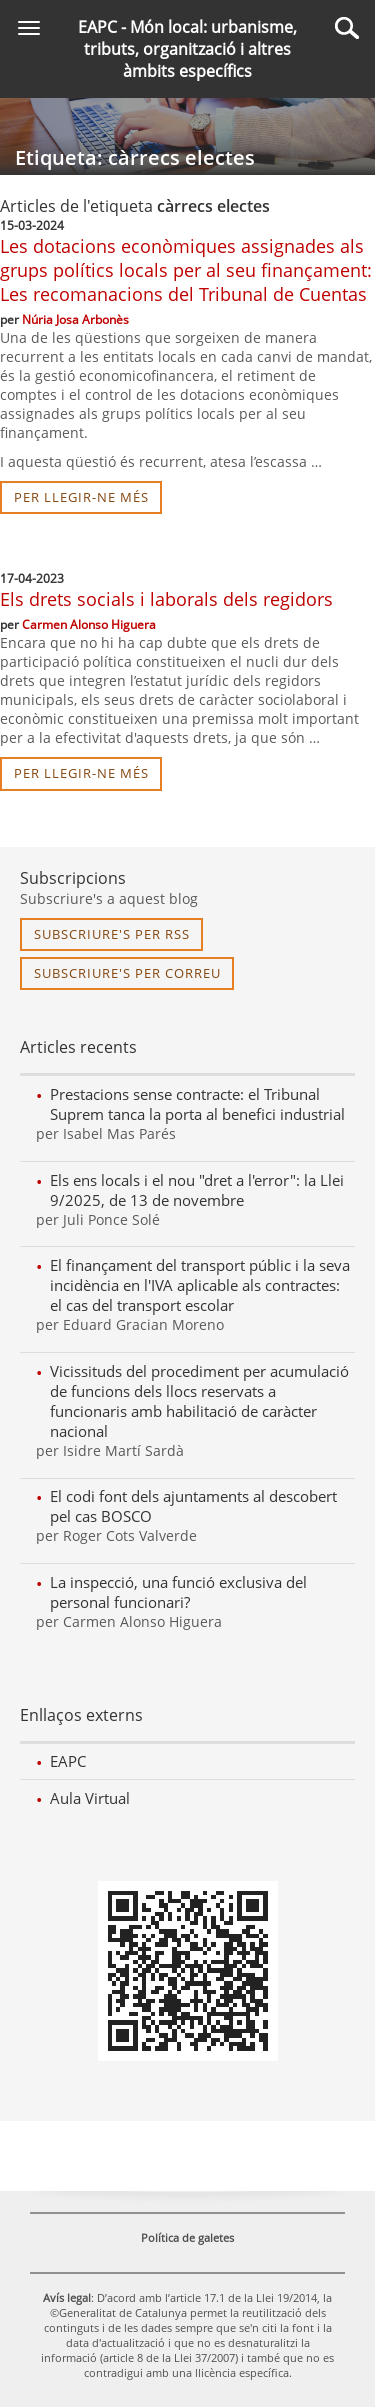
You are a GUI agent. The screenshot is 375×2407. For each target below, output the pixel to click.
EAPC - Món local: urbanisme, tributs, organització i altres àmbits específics (187, 49)
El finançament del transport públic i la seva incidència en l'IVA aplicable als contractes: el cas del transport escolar (200, 1285)
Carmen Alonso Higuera (89, 624)
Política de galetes (187, 2237)
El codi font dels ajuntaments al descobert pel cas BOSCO (193, 1506)
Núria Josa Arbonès (75, 319)
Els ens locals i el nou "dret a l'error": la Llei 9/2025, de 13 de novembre (197, 1190)
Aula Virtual (90, 1798)
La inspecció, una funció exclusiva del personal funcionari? (178, 1592)
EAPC (68, 1761)
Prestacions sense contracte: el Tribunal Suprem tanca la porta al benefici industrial (197, 1104)
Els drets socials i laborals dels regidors (166, 599)
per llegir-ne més (81, 497)
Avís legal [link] (67, 2297)
